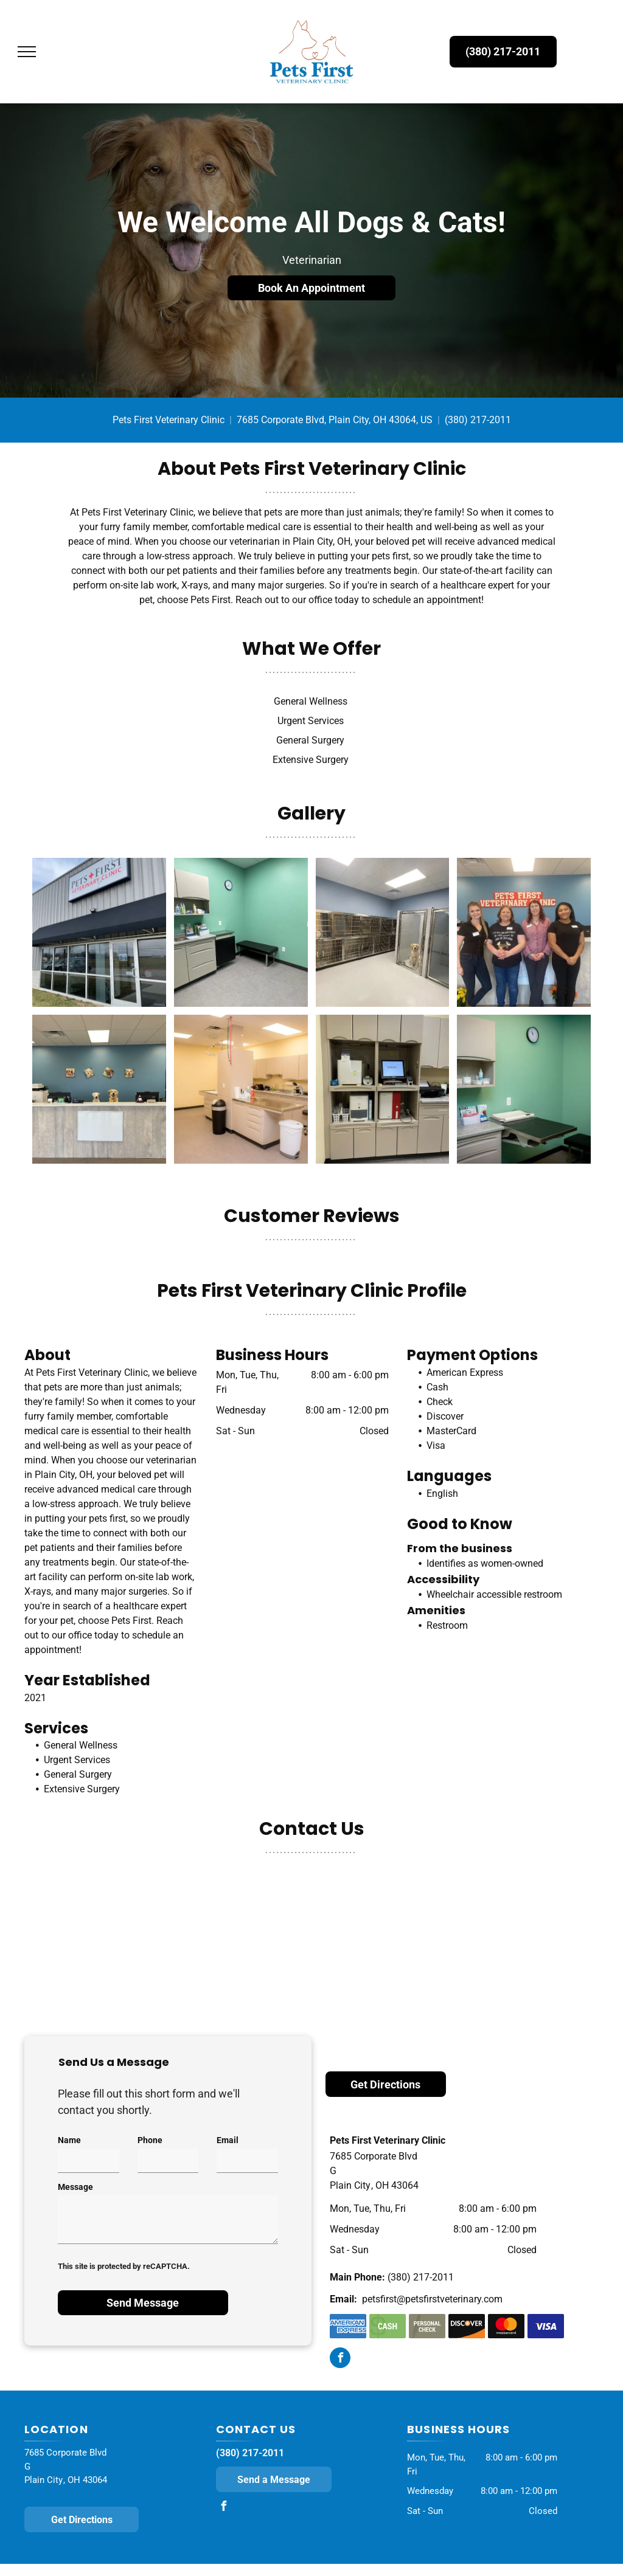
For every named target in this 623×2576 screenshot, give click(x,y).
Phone (149, 2140)
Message (75, 2187)
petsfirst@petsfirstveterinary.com (432, 2299)
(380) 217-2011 (478, 420)
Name (69, 2140)
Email (227, 2140)
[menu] (27, 51)
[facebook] (340, 2359)
